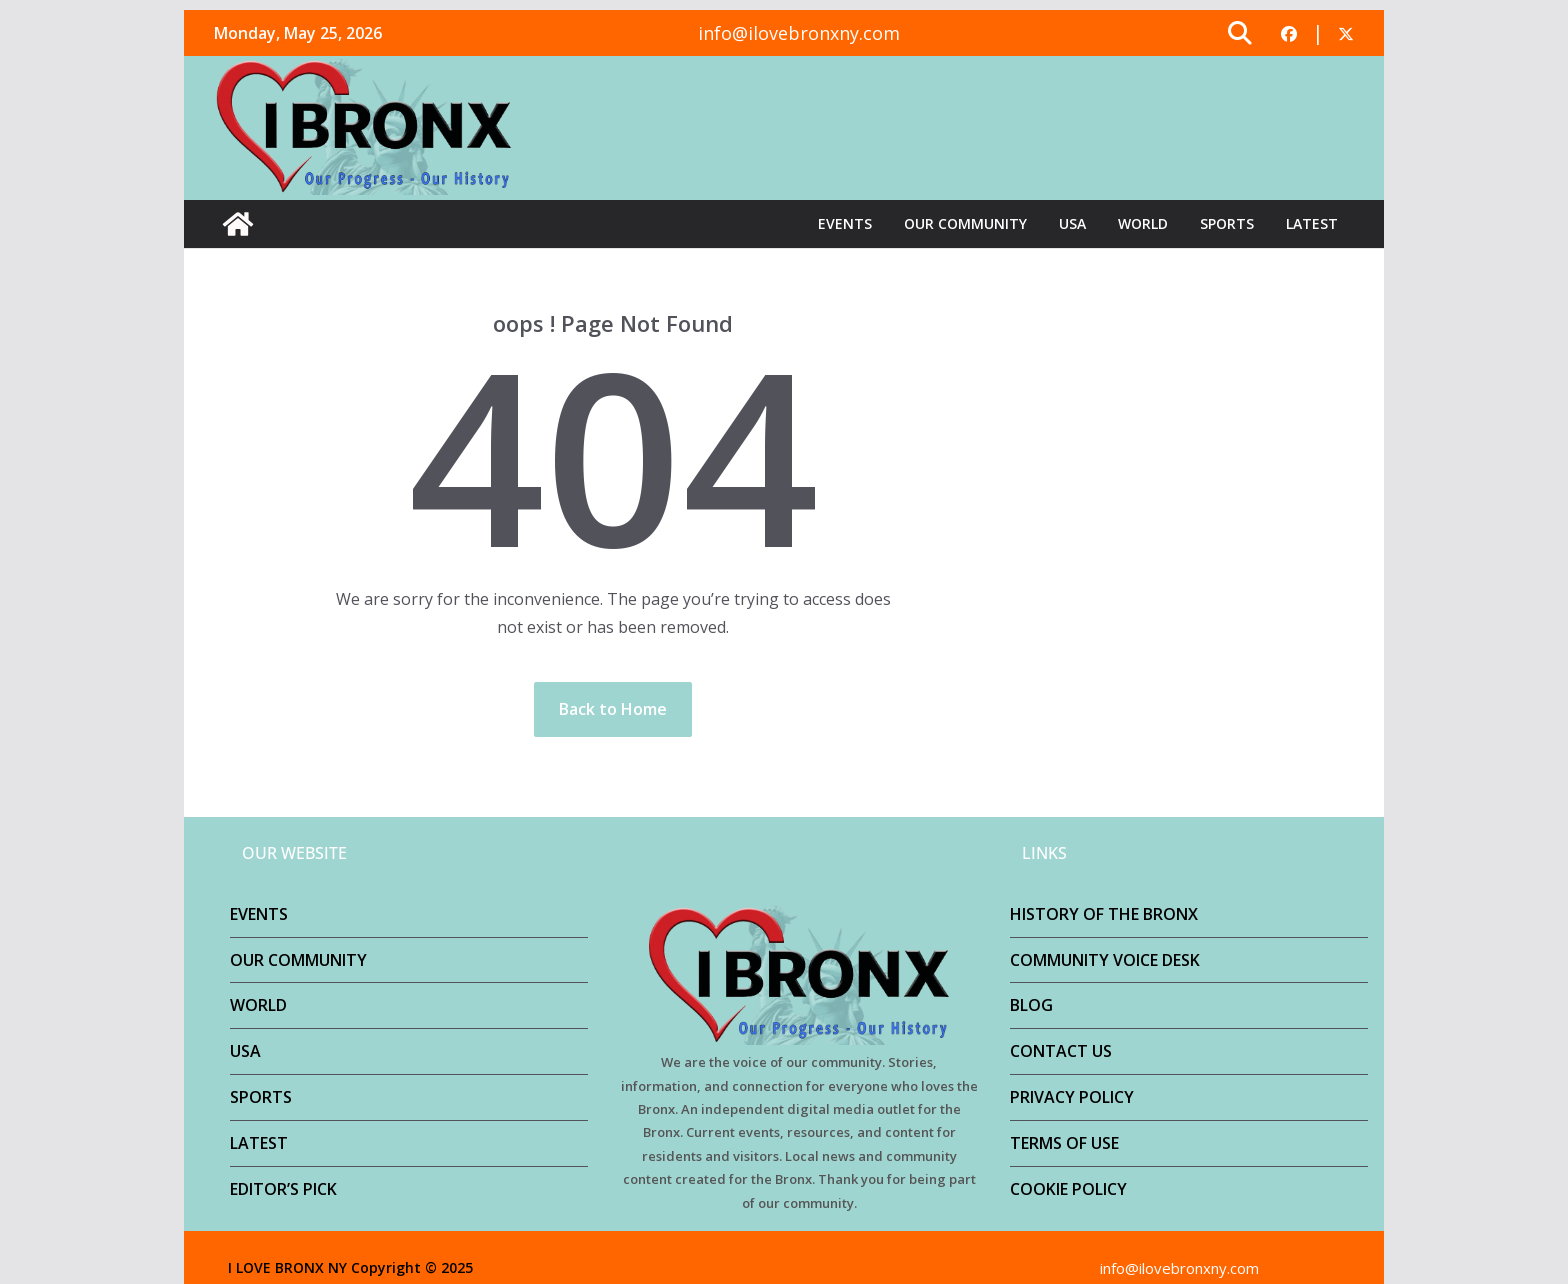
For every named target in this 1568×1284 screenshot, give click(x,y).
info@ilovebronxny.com (799, 33)
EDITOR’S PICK (283, 1189)
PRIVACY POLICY (1072, 1097)
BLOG (1031, 1005)
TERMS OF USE (1064, 1143)
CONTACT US (1061, 1051)
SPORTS (1227, 223)
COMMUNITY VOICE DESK (1105, 960)
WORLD (1143, 223)
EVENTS (845, 223)
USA (1072, 223)
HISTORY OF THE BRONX (1104, 914)
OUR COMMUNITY (965, 223)
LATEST (1312, 223)
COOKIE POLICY (1068, 1189)
